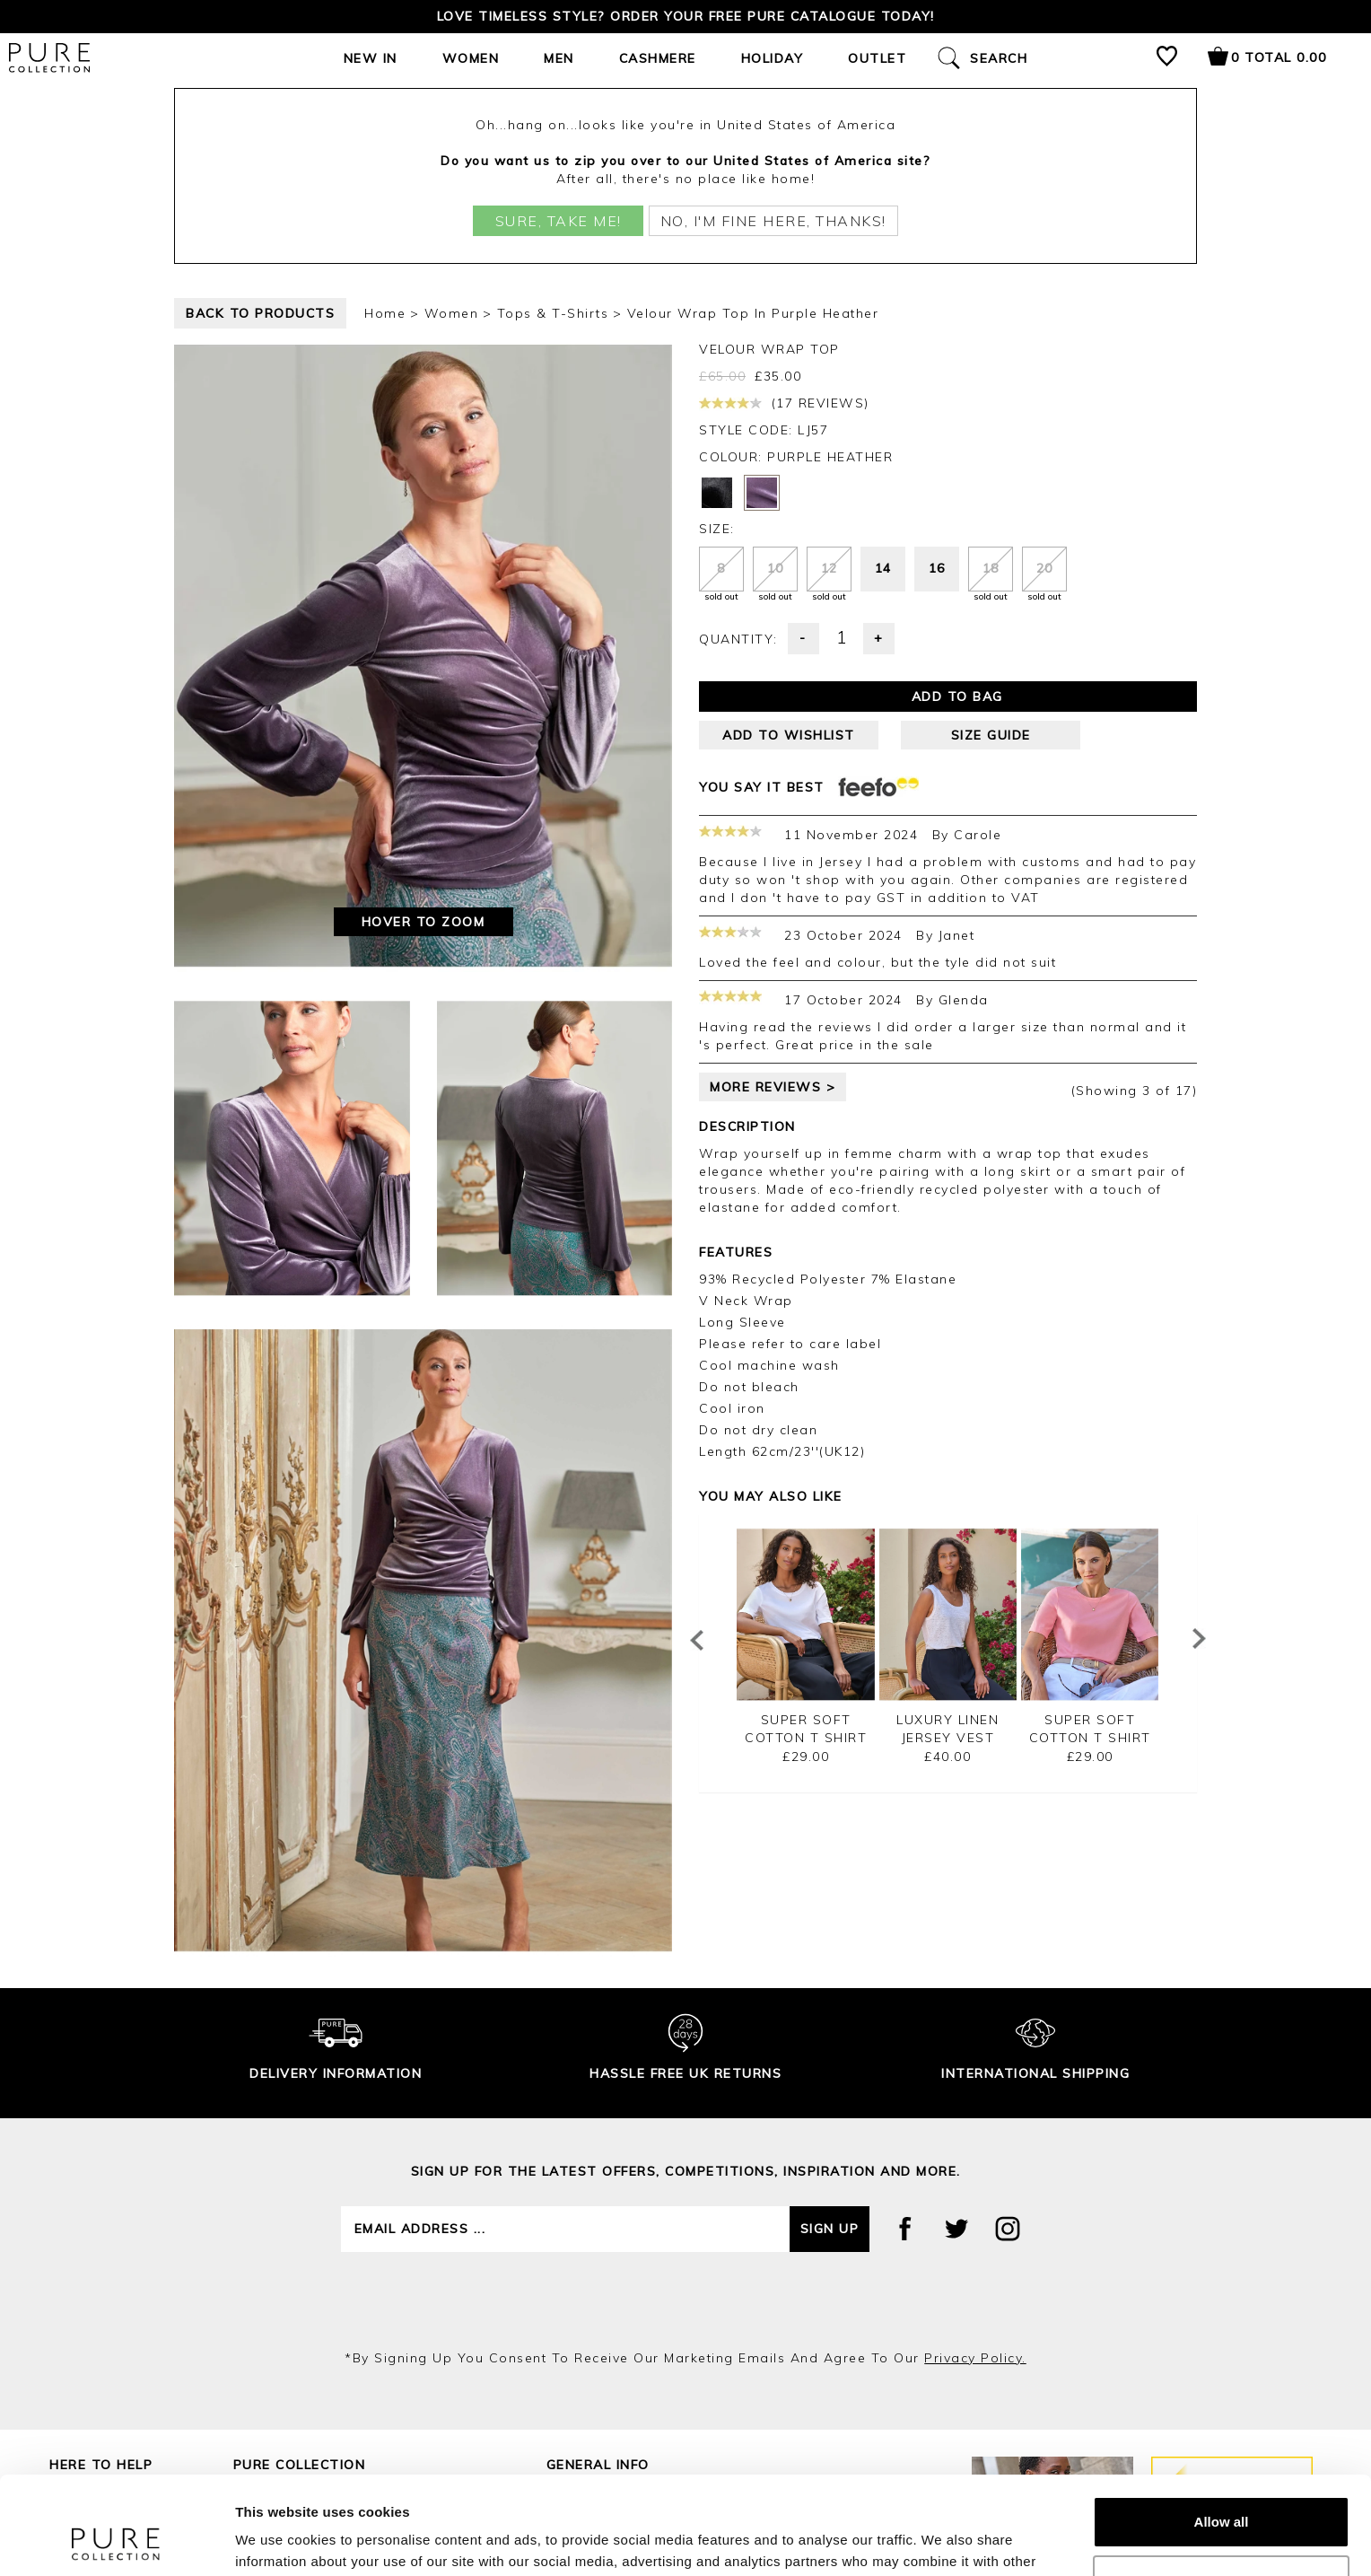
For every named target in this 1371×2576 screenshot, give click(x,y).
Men (559, 58)
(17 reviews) (784, 403)
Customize (1222, 2488)
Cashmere (657, 58)
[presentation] (685, 2300)
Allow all (1221, 2430)
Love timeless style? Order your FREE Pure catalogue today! (686, 16)
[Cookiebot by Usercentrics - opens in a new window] (116, 2541)
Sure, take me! (558, 221)
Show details (277, 2540)
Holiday (772, 58)
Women (471, 58)
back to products (260, 313)
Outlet (877, 58)
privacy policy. (975, 2358)
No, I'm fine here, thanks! (773, 221)
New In (370, 58)
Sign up (830, 2229)
